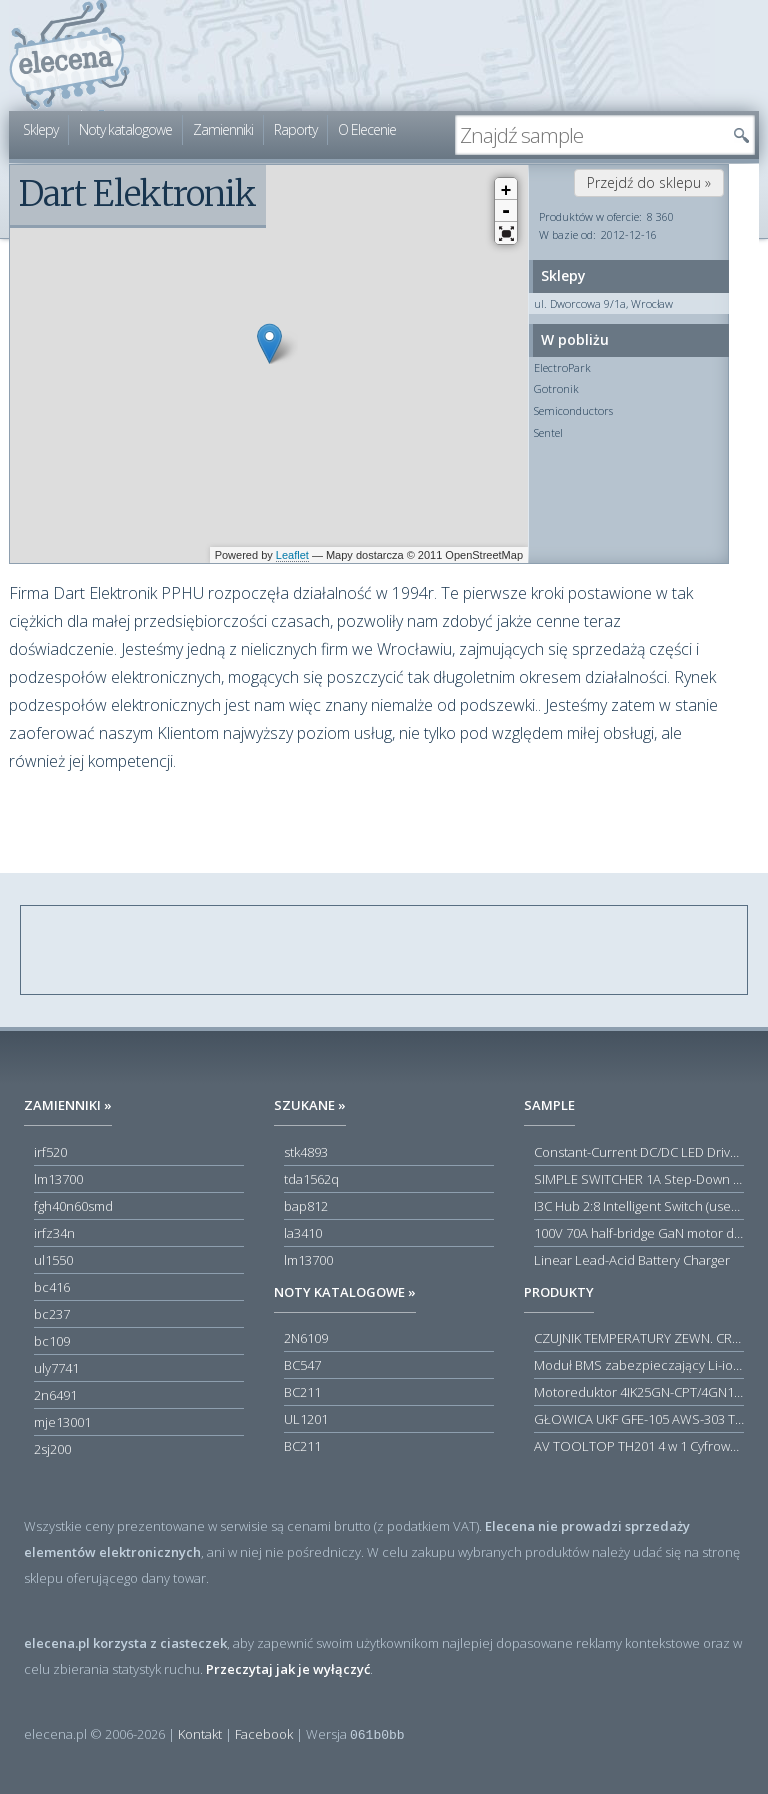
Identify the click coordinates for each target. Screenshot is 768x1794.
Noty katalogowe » (345, 1292)
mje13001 (62, 1422)
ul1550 (53, 1260)
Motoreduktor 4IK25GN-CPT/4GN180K (639, 1392)
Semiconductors (573, 410)
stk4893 (306, 1152)
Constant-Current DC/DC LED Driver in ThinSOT (639, 1152)
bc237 (52, 1314)
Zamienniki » (68, 1105)
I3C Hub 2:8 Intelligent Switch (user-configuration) (639, 1206)
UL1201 (306, 1419)
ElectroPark (562, 367)
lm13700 (58, 1179)
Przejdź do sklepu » (649, 182)
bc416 (52, 1287)
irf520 (50, 1152)
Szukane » (310, 1105)
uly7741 (56, 1368)
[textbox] (590, 135)
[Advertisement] (385, 951)
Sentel (548, 432)
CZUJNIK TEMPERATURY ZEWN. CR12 (639, 1338)
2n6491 (55, 1395)
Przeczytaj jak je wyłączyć (288, 1669)
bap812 (306, 1206)
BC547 (302, 1365)
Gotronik (556, 388)
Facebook (264, 1734)
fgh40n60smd (73, 1206)
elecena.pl (69, 55)
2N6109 (306, 1338)
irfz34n (54, 1233)
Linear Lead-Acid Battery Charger (632, 1260)
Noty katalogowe (125, 129)
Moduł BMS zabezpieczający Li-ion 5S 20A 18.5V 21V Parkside (639, 1365)
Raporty (295, 129)
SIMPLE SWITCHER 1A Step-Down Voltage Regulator (639, 1179)
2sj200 (52, 1449)
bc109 (52, 1341)
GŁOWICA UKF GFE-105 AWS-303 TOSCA (639, 1419)
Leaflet (292, 555)
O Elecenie (367, 129)
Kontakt (200, 1734)
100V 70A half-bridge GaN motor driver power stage (639, 1233)
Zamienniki (223, 129)
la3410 (303, 1233)
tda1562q (311, 1179)
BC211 (302, 1392)
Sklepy (40, 129)
